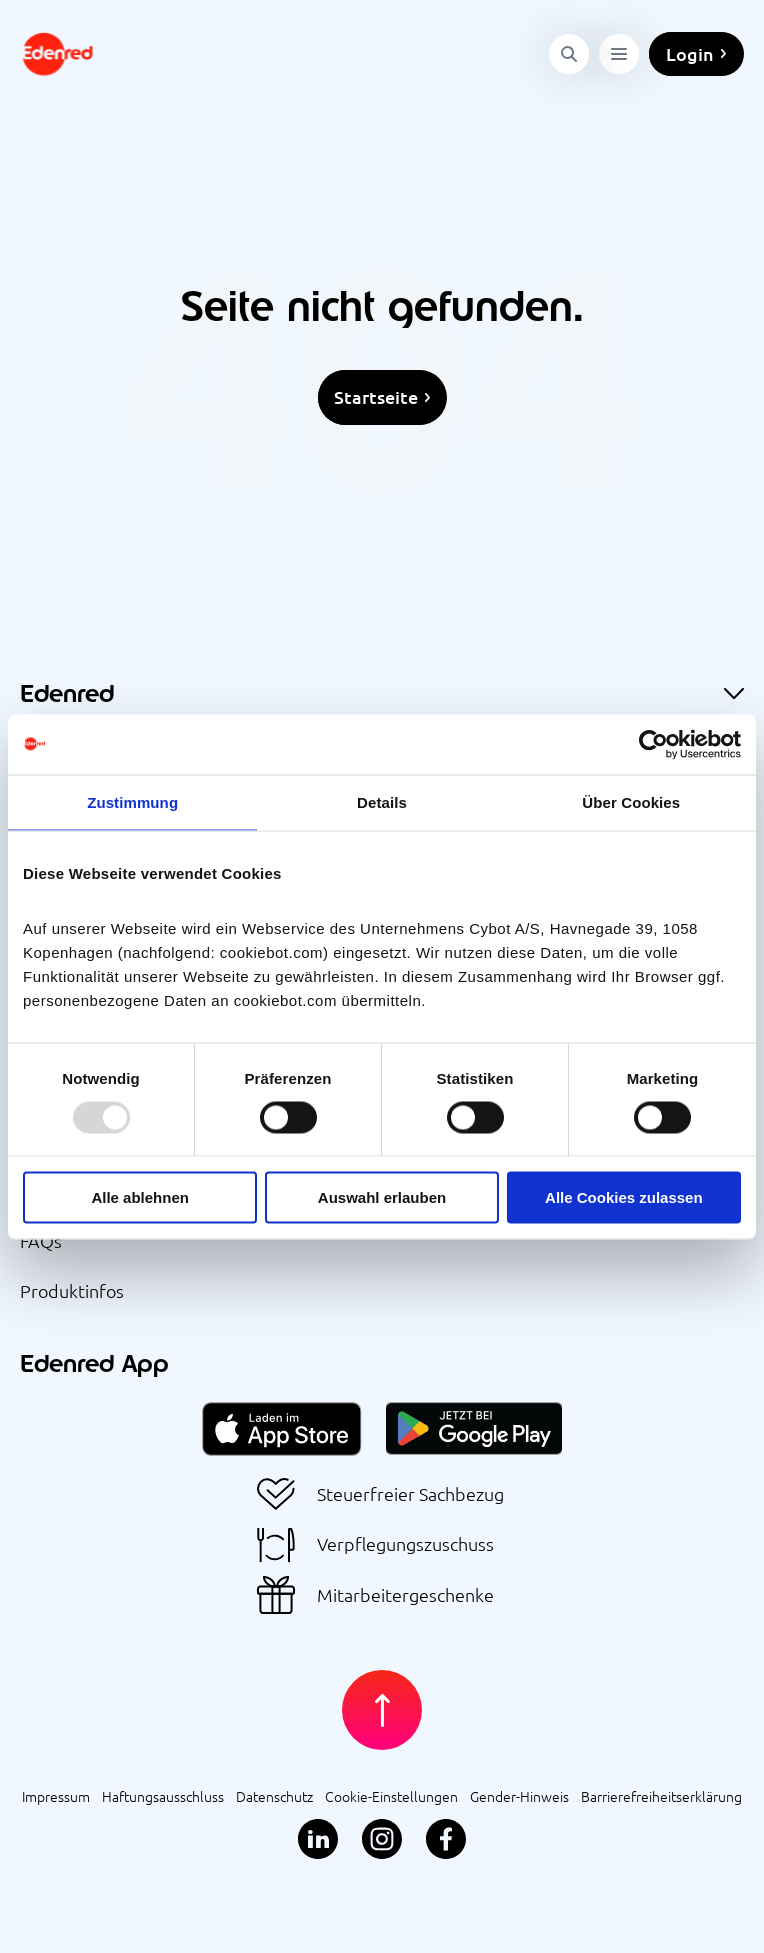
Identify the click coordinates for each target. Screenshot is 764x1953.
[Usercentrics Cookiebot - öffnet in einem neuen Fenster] (653, 744)
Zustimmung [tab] (132, 801)
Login (690, 53)
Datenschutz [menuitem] (274, 1796)
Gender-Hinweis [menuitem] (519, 1796)
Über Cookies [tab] (631, 801)
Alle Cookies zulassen (624, 1197)
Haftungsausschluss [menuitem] (163, 1796)
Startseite (376, 396)
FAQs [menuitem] (41, 1240)
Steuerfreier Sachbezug (410, 1494)
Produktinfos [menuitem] (72, 1290)
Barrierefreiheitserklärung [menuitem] (661, 1796)
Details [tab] (382, 801)
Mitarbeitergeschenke (405, 1595)
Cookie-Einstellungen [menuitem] (391, 1796)
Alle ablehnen (140, 1197)
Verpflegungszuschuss (405, 1544)
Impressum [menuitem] (56, 1796)
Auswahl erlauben (382, 1197)
